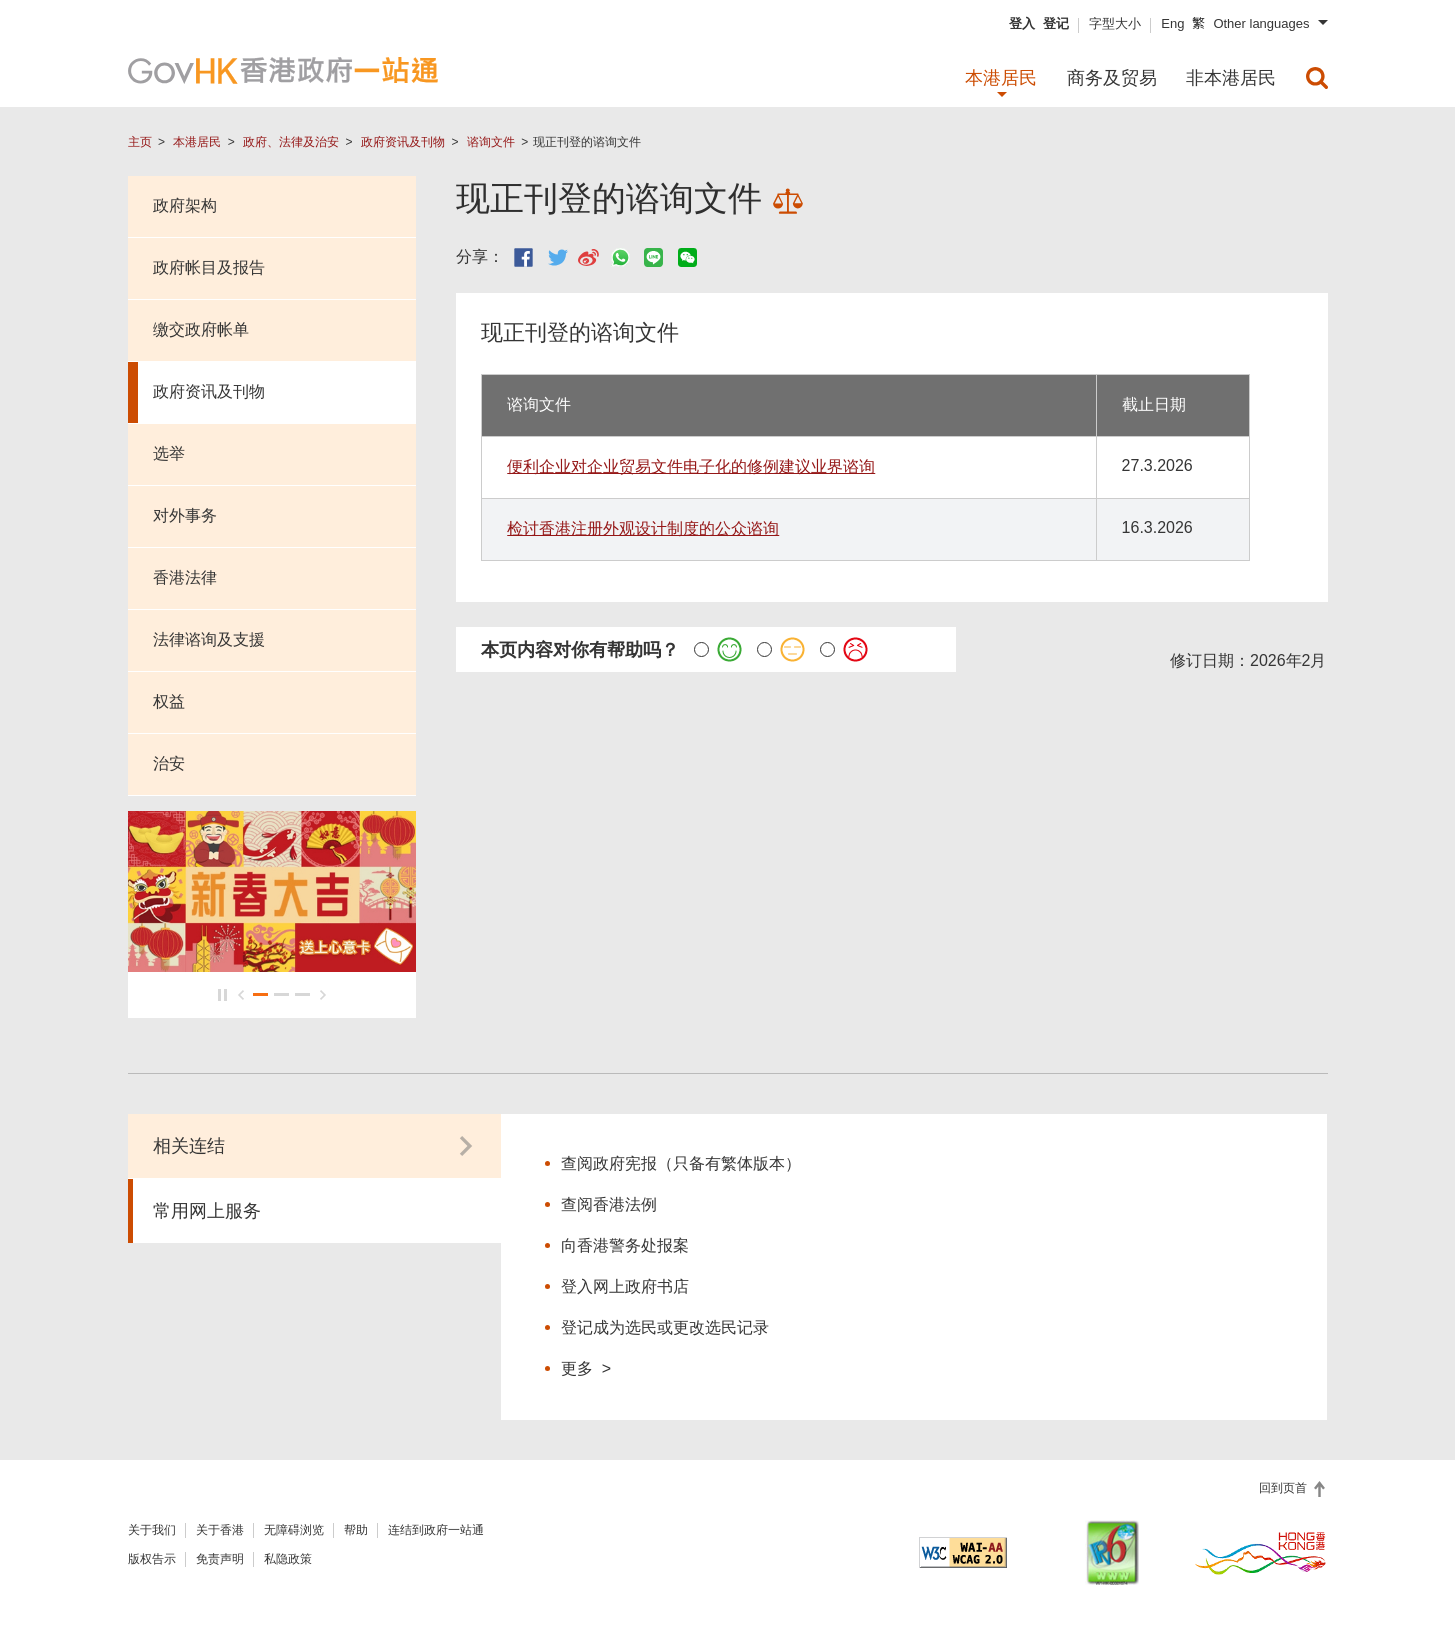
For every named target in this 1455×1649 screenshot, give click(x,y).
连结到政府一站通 (436, 1534)
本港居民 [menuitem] (1001, 78)
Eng (1172, 23)
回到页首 (1284, 1492)
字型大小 (1115, 23)
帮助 (356, 1534)
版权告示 (152, 1563)
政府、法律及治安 (291, 142)
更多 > (586, 1372)
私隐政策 (288, 1563)
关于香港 (220, 1534)
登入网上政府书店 (625, 1290)
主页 (140, 142)
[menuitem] (1317, 78)
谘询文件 (491, 142)
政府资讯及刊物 (403, 142)
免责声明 (220, 1563)
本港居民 (197, 142)
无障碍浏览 (294, 1534)
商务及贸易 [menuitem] (1112, 78)
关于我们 (152, 1534)
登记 (1056, 23)
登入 (1022, 23)
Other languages (1261, 23)
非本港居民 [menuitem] (1231, 78)
